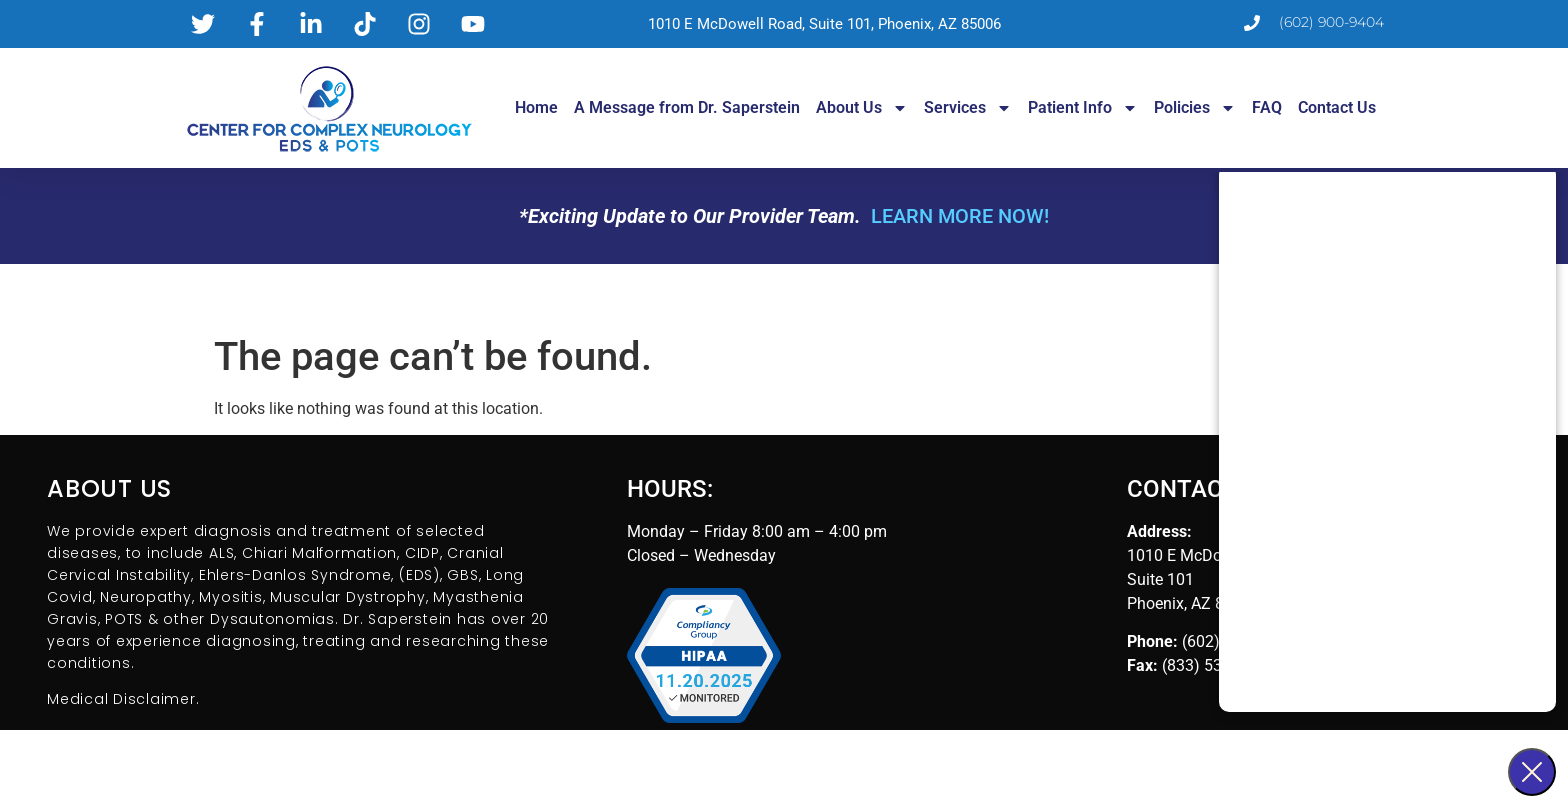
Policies (1195, 108)
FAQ (1267, 107)
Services (968, 108)
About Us (862, 108)
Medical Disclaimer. (123, 699)
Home (536, 107)
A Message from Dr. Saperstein (687, 107)
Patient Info (1083, 108)
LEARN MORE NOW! (960, 216)
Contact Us (1337, 107)
